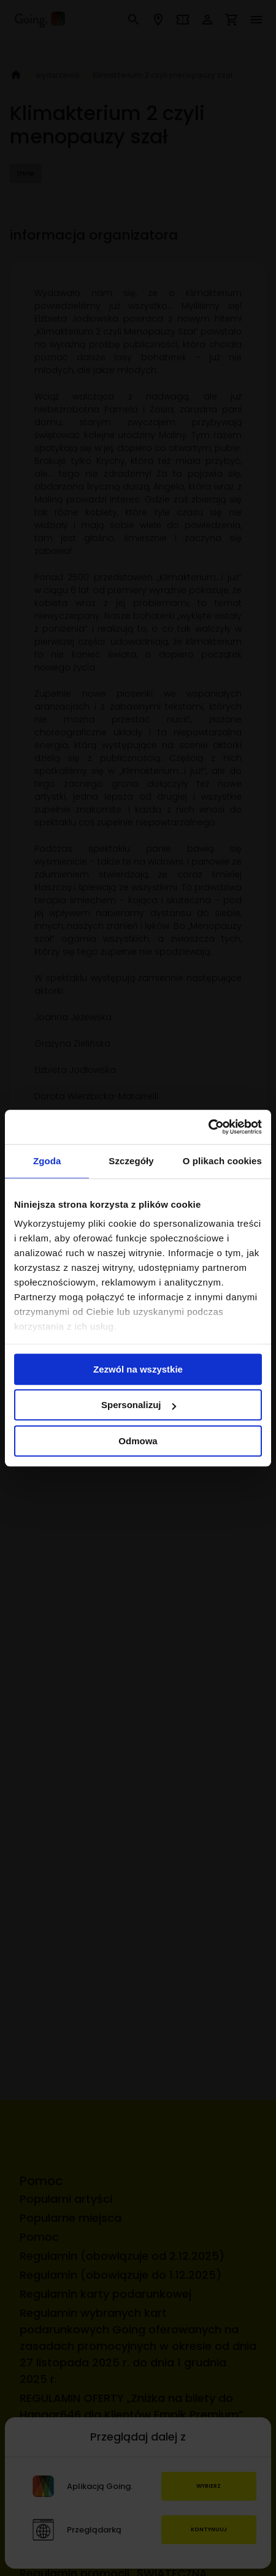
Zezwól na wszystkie (138, 1369)
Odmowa (137, 1441)
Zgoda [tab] (47, 1161)
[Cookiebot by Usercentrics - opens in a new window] (208, 1127)
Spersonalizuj (138, 1405)
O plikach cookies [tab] (222, 1161)
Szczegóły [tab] (131, 1161)
